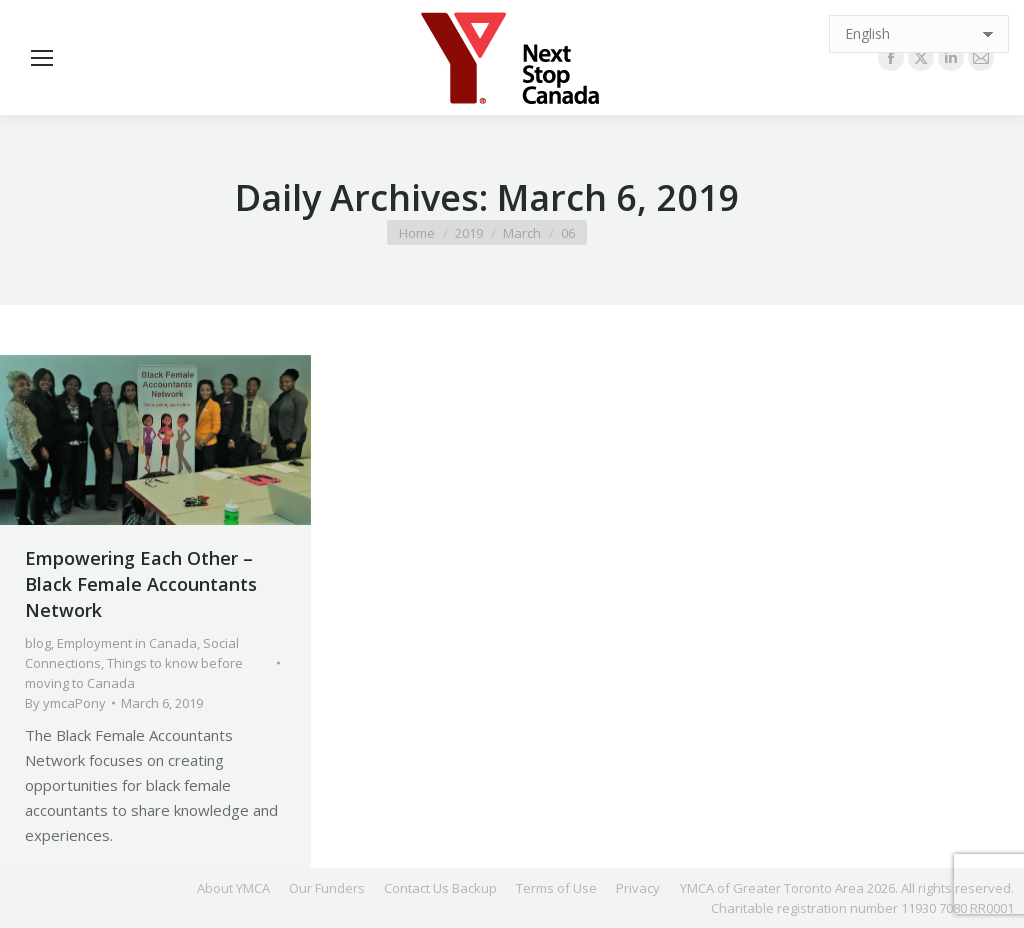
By (65, 703)
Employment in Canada (127, 643)
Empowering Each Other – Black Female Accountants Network (141, 584)
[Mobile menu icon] (42, 58)
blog (38, 643)
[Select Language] (919, 34)
